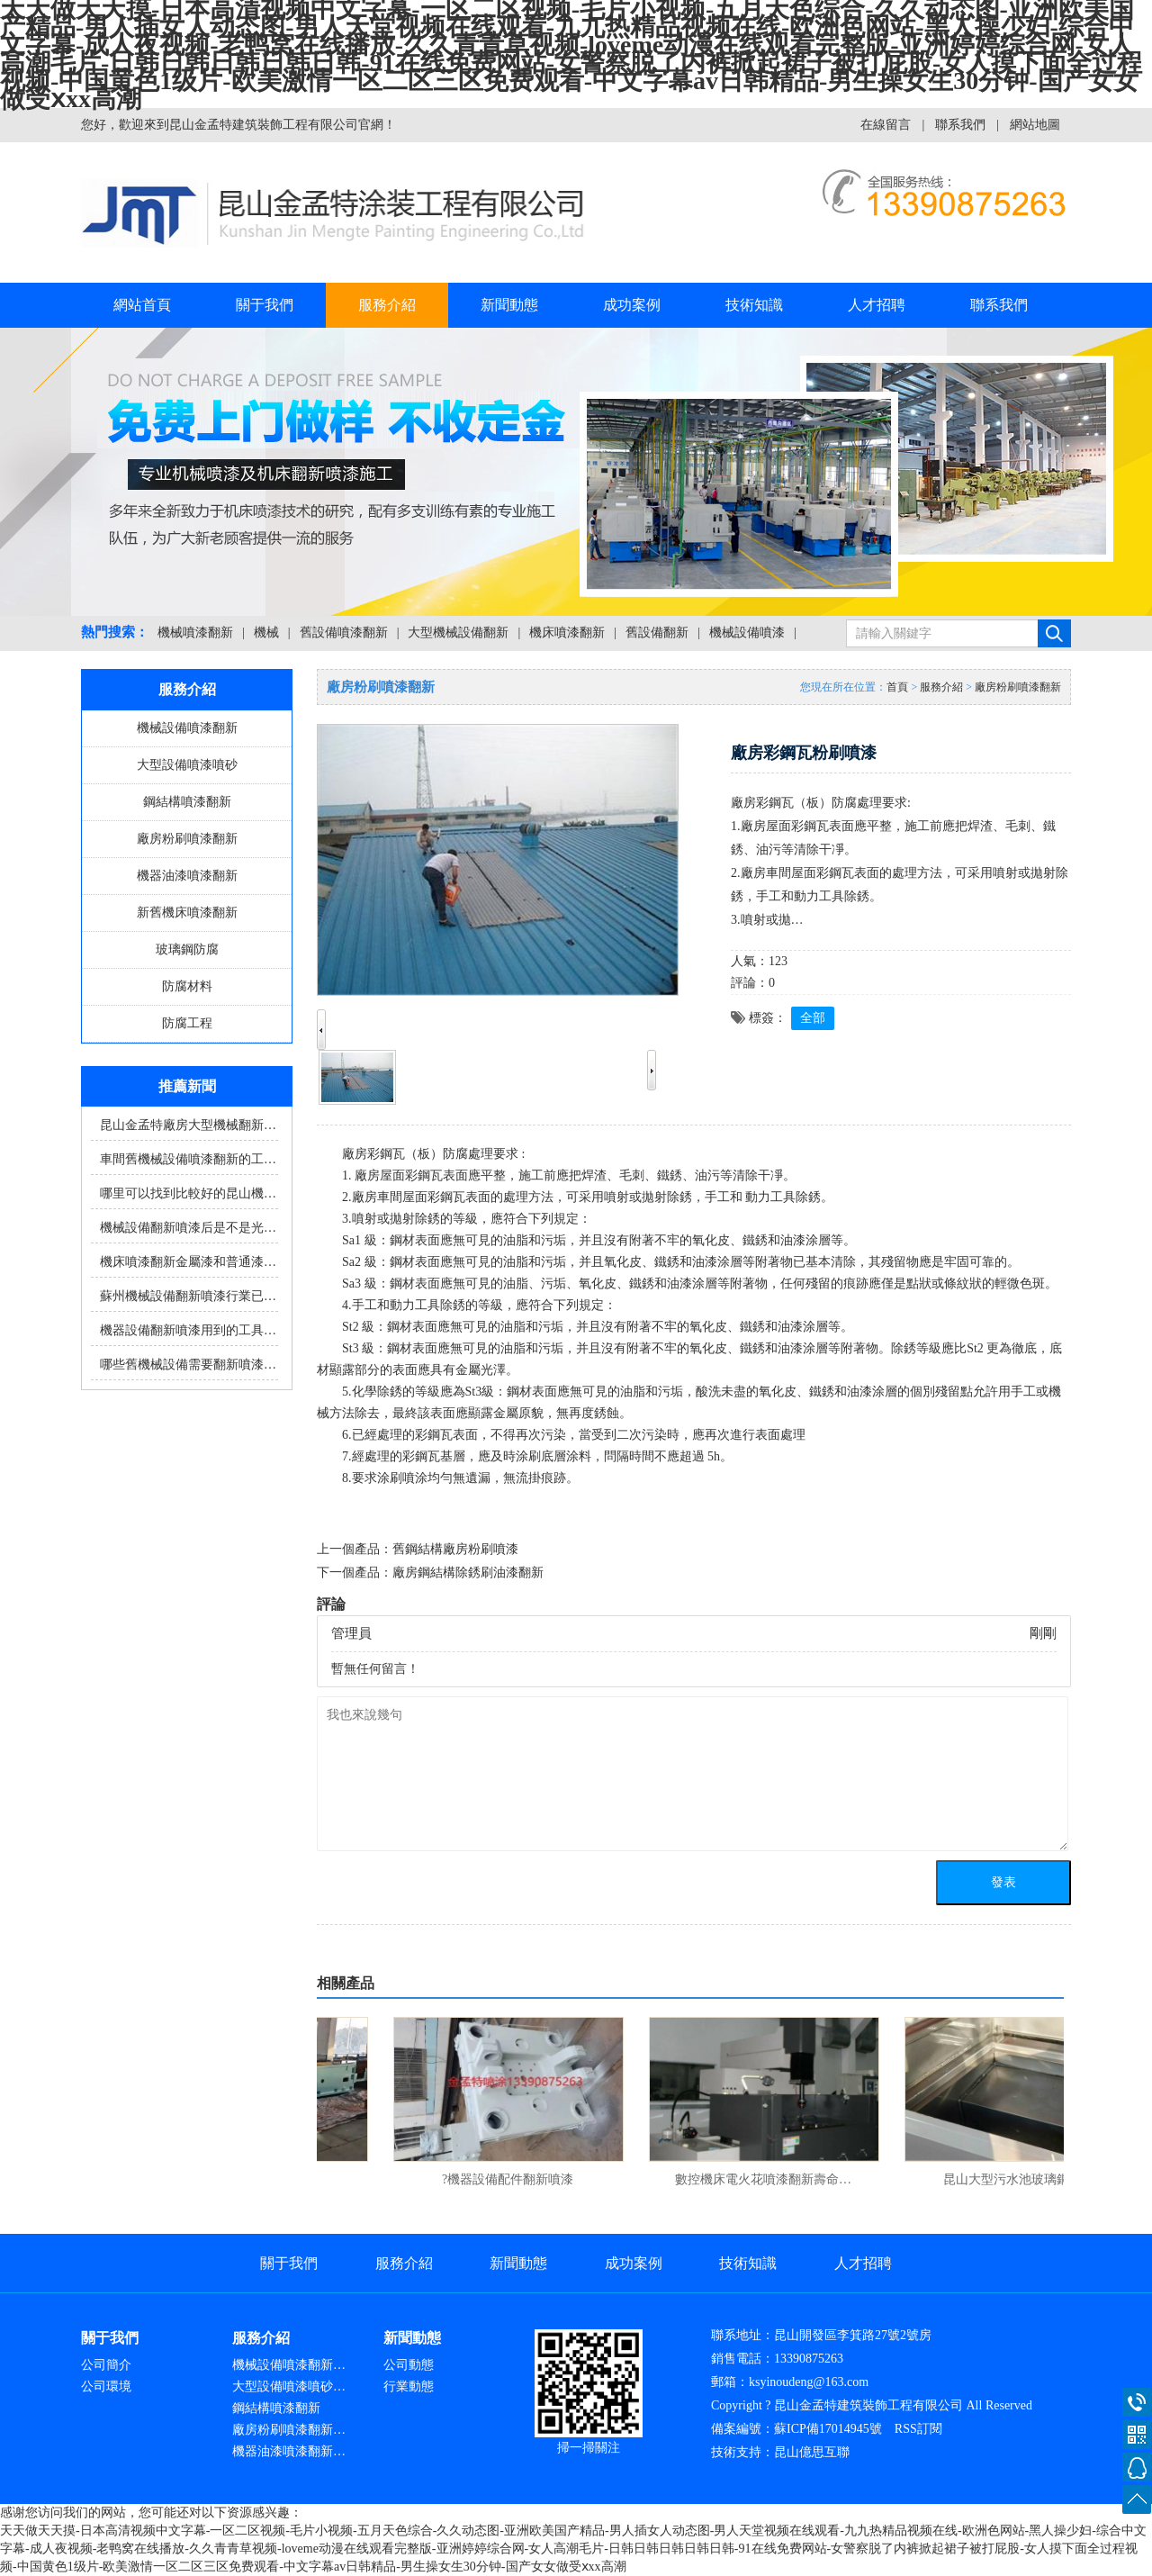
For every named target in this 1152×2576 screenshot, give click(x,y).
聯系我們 (960, 124)
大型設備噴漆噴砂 (187, 765)
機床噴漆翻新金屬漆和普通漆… (188, 1262)
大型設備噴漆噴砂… (289, 2386)
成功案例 (632, 304)
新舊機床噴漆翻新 (187, 912)
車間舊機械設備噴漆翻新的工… (188, 1159)
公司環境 (106, 2386)
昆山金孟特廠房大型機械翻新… (188, 1125)
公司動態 (408, 2365)
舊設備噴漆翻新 (344, 632)
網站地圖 (1035, 124)
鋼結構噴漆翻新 (187, 802)
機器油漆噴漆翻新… (289, 2451)
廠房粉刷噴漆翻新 (187, 838)
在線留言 (885, 124)
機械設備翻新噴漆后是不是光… (188, 1227)
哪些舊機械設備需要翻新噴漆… (188, 1364)
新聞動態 (509, 304)
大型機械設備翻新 (458, 632)
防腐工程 (187, 1023)
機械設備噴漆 (747, 632)
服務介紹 (387, 304)
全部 (812, 1018)
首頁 (897, 687)
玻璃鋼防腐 (187, 949)
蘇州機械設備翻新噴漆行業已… (188, 1296)
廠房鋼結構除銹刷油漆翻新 (468, 1572)
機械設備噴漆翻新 (187, 728)
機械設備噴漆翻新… (289, 2365)
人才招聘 (876, 304)
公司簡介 (106, 2365)
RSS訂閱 (918, 2429)
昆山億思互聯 (812, 2452)
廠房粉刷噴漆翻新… (289, 2429)
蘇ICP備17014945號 (828, 2429)
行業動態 (408, 2386)
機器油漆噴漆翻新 (187, 875)
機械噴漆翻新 (195, 632)
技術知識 (754, 304)
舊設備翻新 (657, 632)
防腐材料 (187, 986)
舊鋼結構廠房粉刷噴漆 (455, 1549)
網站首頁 (142, 304)
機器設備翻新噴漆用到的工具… (188, 1330)
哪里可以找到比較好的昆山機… (188, 1193)
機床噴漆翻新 (567, 632)
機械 (266, 632)
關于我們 (264, 304)
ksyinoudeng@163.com (808, 2382)
